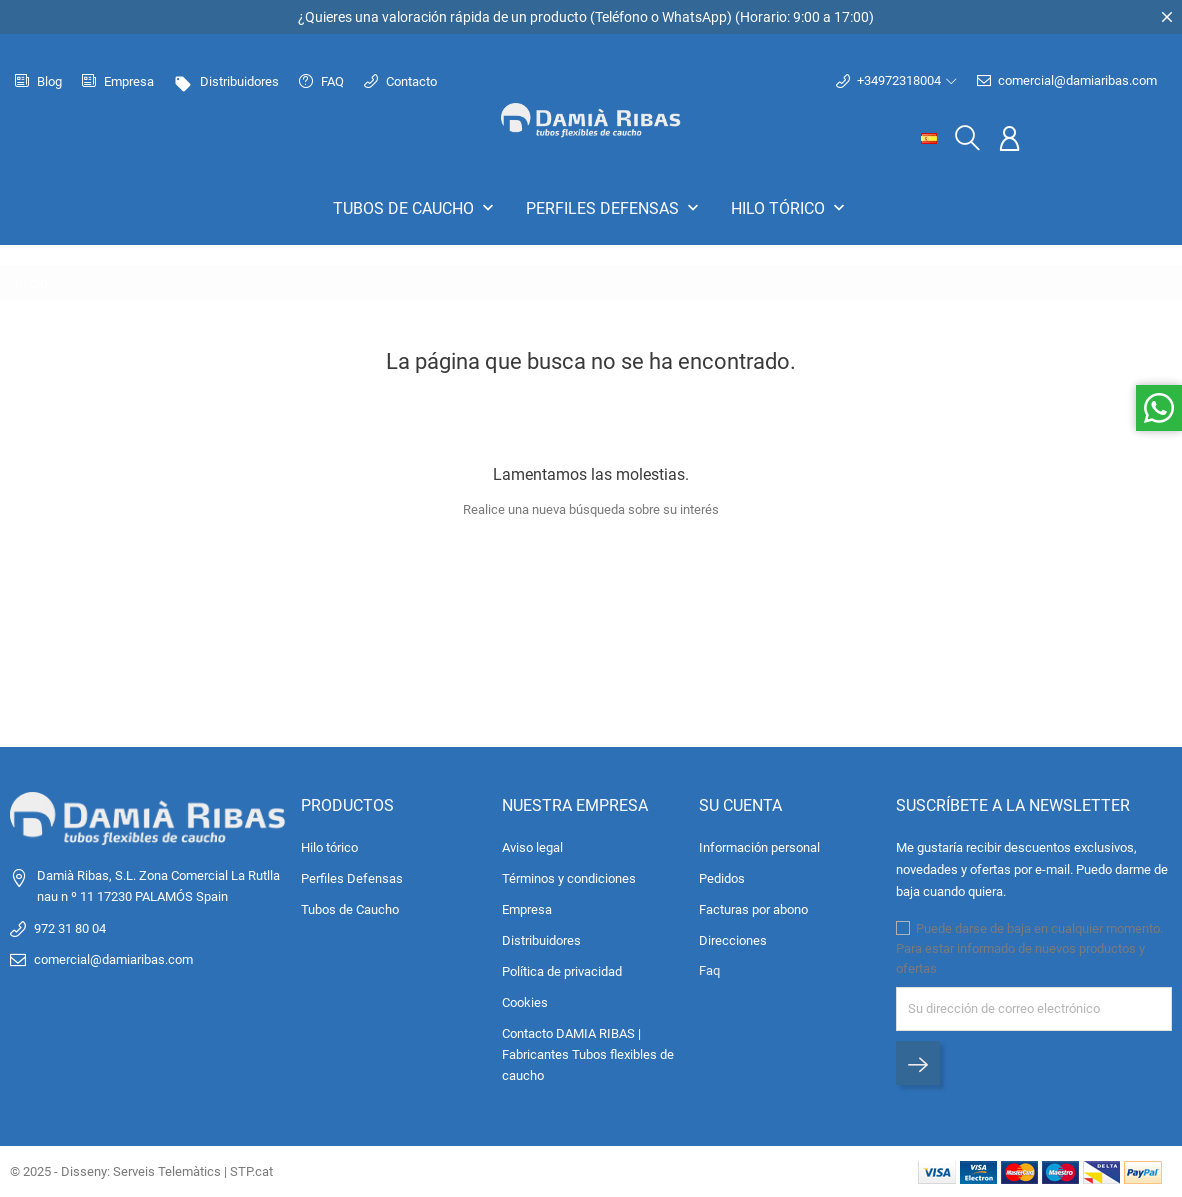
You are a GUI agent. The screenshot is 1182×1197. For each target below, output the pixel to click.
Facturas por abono (753, 909)
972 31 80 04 (70, 928)
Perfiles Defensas (614, 208)
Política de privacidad (562, 971)
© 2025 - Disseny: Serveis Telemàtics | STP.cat (141, 1171)
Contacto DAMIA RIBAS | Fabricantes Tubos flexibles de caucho (588, 1054)
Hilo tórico (790, 208)
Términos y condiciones (569, 878)
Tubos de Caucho (415, 208)
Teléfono (621, 17)
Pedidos (722, 878)
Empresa (118, 81)
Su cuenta (740, 805)
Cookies (525, 1002)
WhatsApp (694, 17)
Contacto (400, 81)
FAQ (321, 81)
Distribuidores (226, 81)
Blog (38, 81)
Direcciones (733, 940)
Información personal (759, 847)
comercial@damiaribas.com (1067, 81)
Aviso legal (532, 847)
